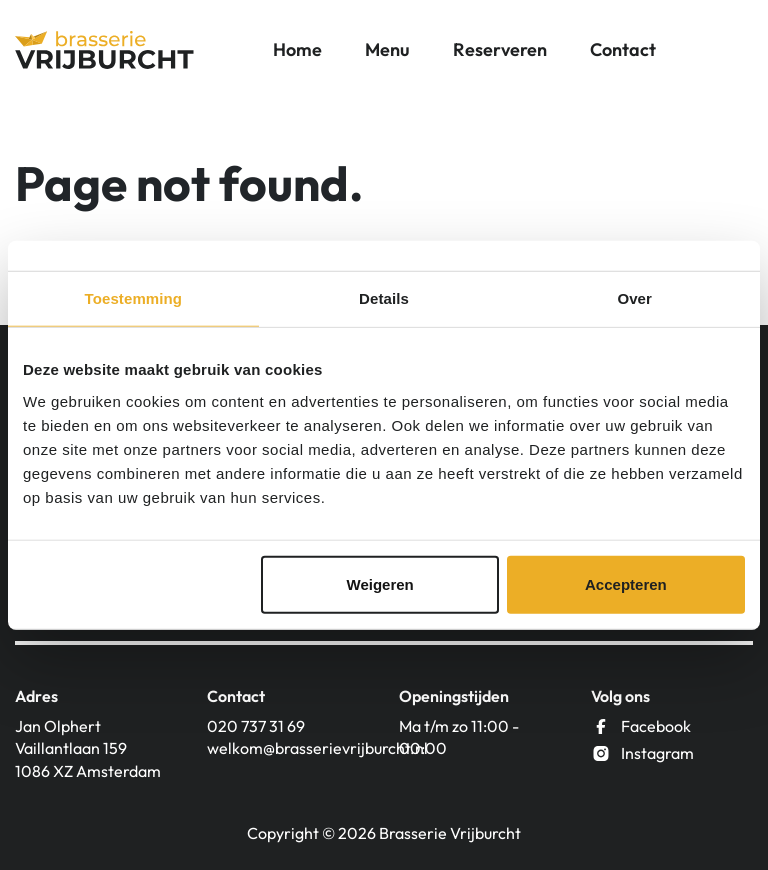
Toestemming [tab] (134, 298)
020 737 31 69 (256, 726)
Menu (387, 49)
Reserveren (500, 49)
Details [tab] (384, 298)
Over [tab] (634, 298)
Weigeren (380, 583)
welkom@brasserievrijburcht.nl (288, 748)
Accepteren (626, 583)
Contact (623, 49)
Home (297, 49)
